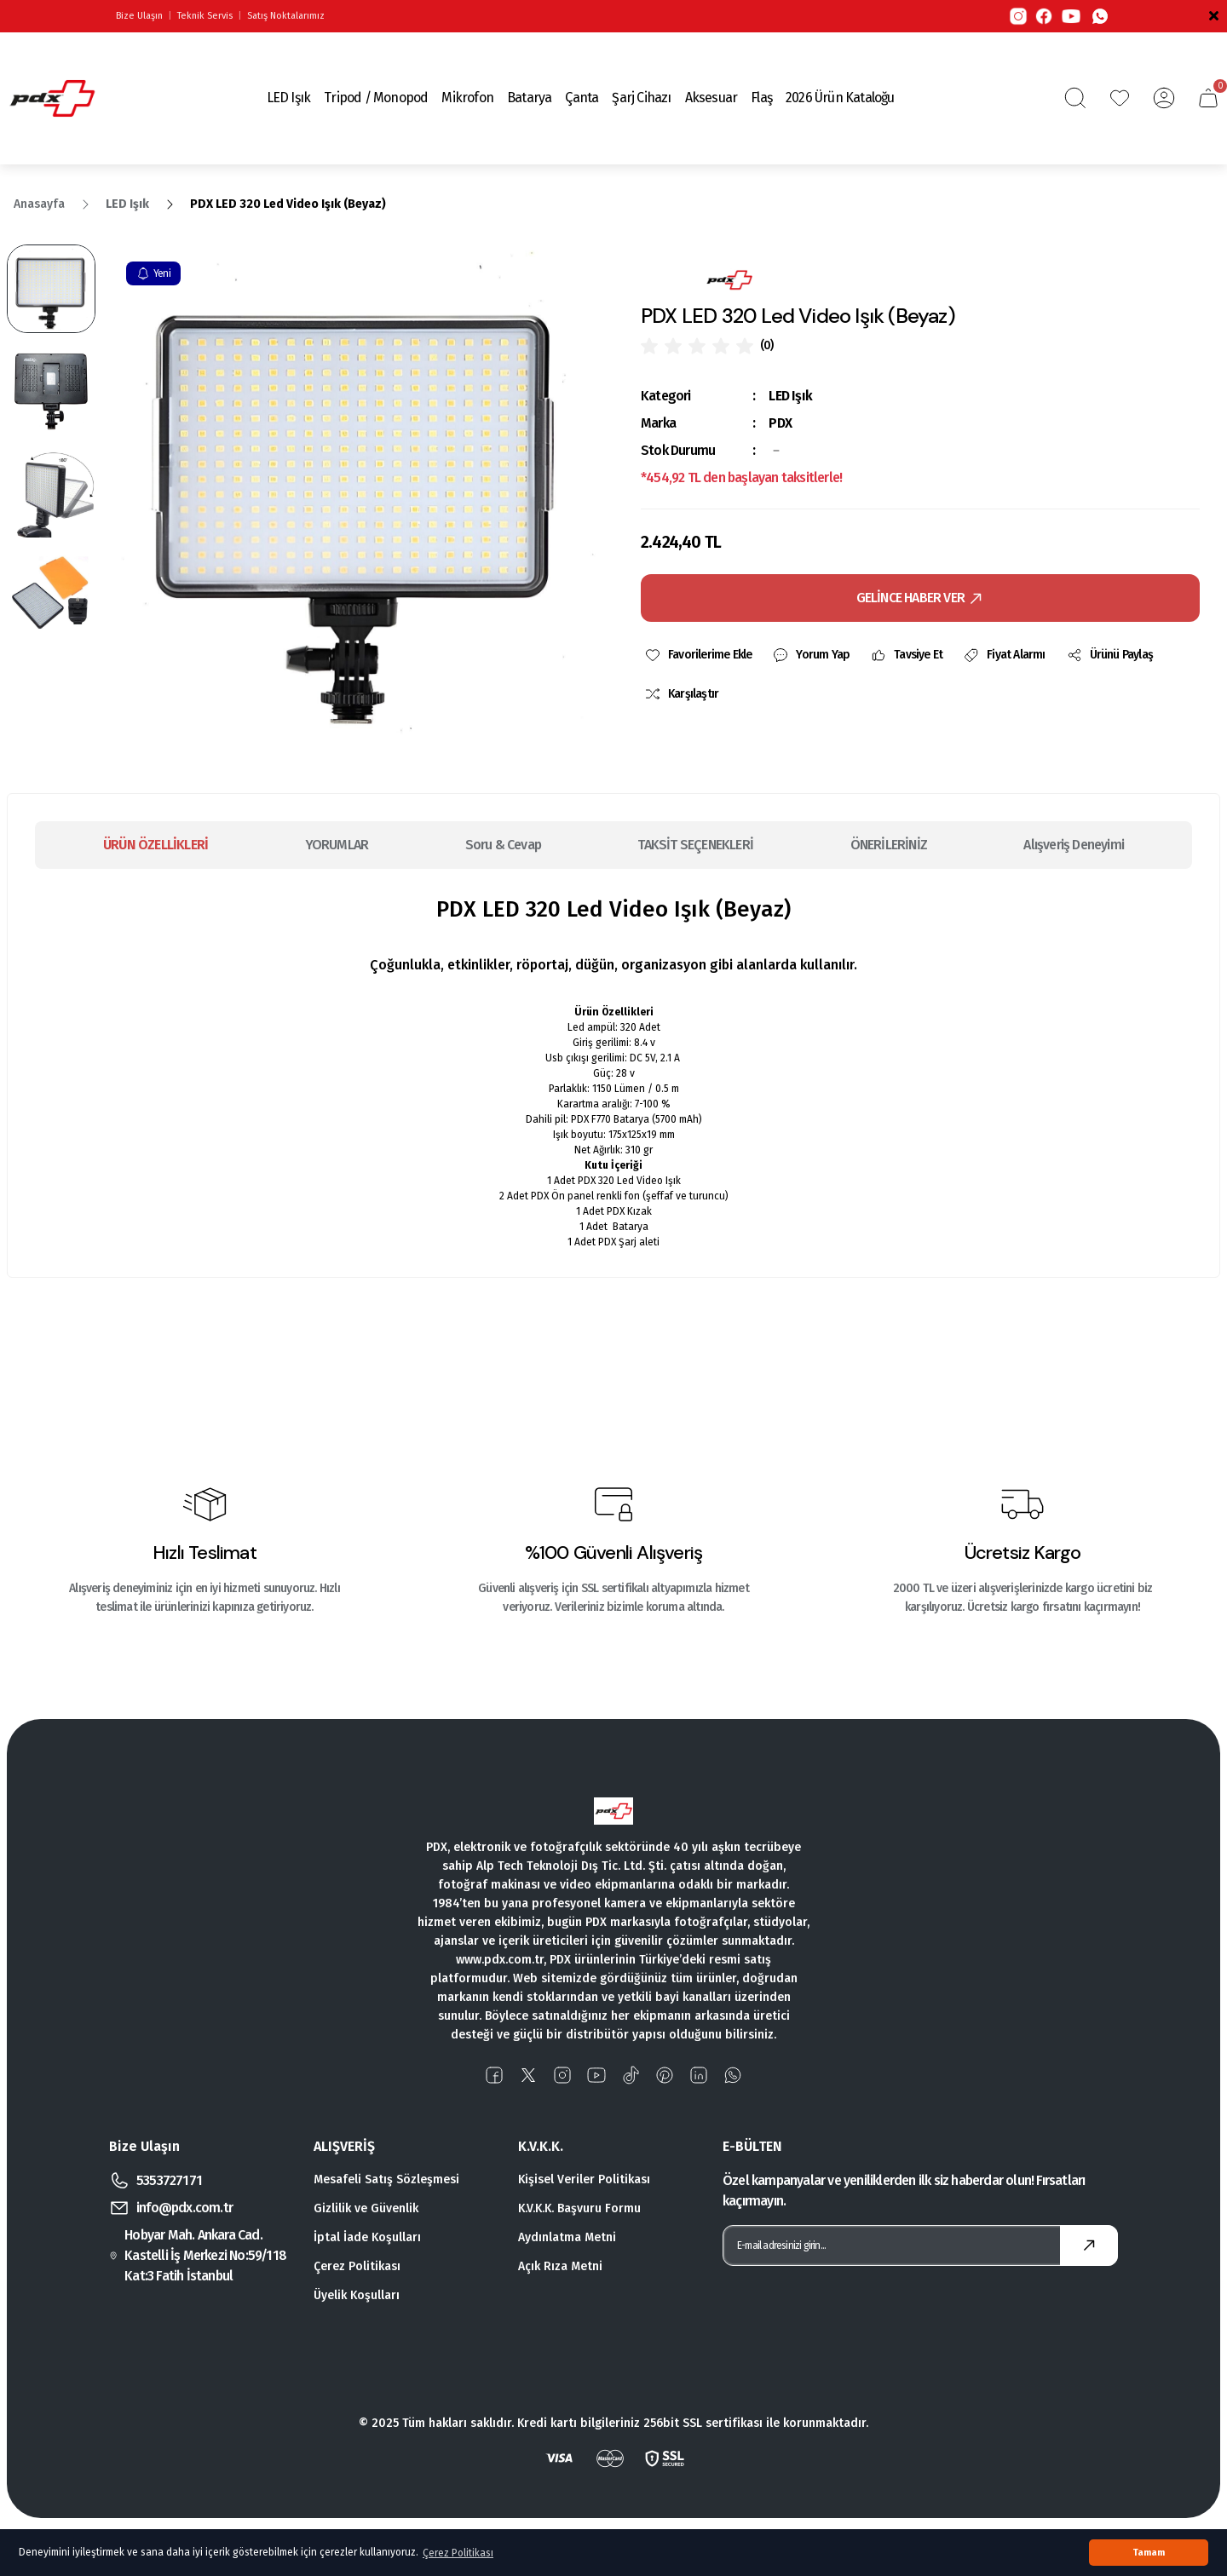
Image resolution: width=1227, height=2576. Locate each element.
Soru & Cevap (503, 845)
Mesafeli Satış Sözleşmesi (386, 2179)
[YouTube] (1071, 16)
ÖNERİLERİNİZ (888, 845)
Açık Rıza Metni (560, 2266)
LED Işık (790, 396)
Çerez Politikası (357, 2266)
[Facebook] (1043, 16)
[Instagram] (1018, 16)
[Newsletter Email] (920, 2245)
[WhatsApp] (1100, 16)
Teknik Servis (205, 15)
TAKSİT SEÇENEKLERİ (695, 845)
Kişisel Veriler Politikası (584, 2179)
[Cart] (1208, 98)
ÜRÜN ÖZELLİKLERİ (155, 845)
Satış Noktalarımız (286, 15)
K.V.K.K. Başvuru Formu (579, 2208)
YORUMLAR (337, 845)
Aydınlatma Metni (567, 2237)
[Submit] (1089, 2245)
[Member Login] (1164, 98)
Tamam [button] (1148, 2552)
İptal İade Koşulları (367, 2237)
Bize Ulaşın (139, 15)
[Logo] (52, 98)
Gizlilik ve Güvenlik (366, 2208)
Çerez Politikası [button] (458, 2553)
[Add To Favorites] (698, 655)
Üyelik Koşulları (357, 2295)
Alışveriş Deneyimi (1073, 845)
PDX (780, 423)
